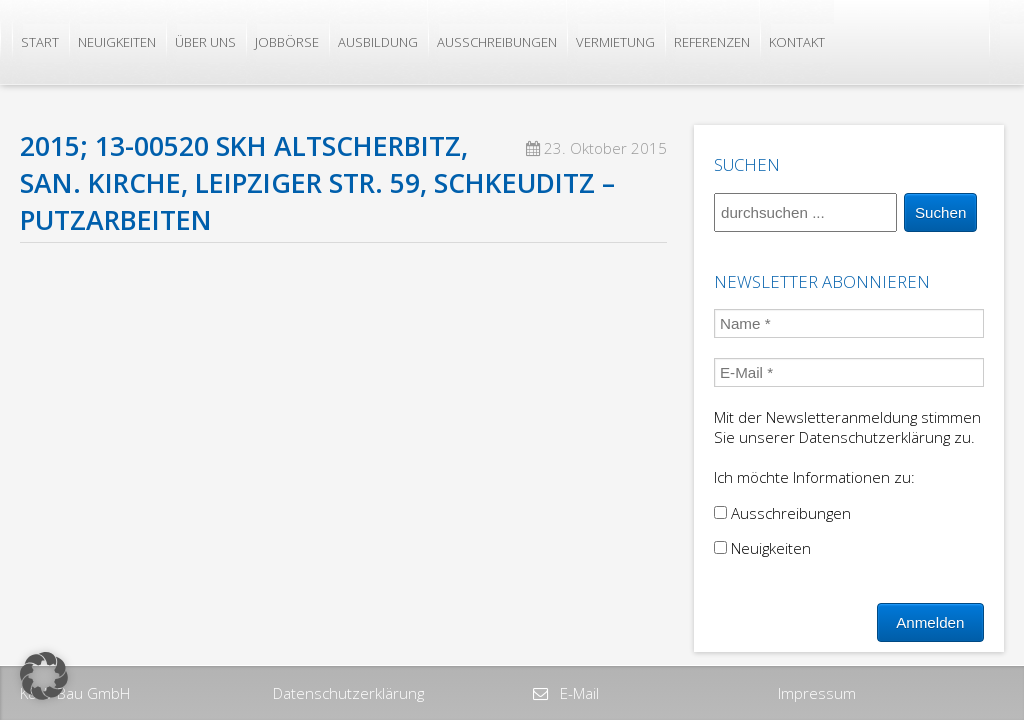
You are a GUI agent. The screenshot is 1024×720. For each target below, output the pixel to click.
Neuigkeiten (117, 42)
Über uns (205, 42)
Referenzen (712, 42)
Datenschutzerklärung (348, 693)
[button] (44, 676)
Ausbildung (378, 42)
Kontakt (797, 42)
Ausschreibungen (497, 42)
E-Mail (577, 693)
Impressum (817, 693)
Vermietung (615, 42)
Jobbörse (287, 42)
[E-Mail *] (849, 372)
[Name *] (849, 323)
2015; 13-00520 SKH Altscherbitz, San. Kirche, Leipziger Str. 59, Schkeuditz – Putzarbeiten (317, 183)
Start (40, 42)
